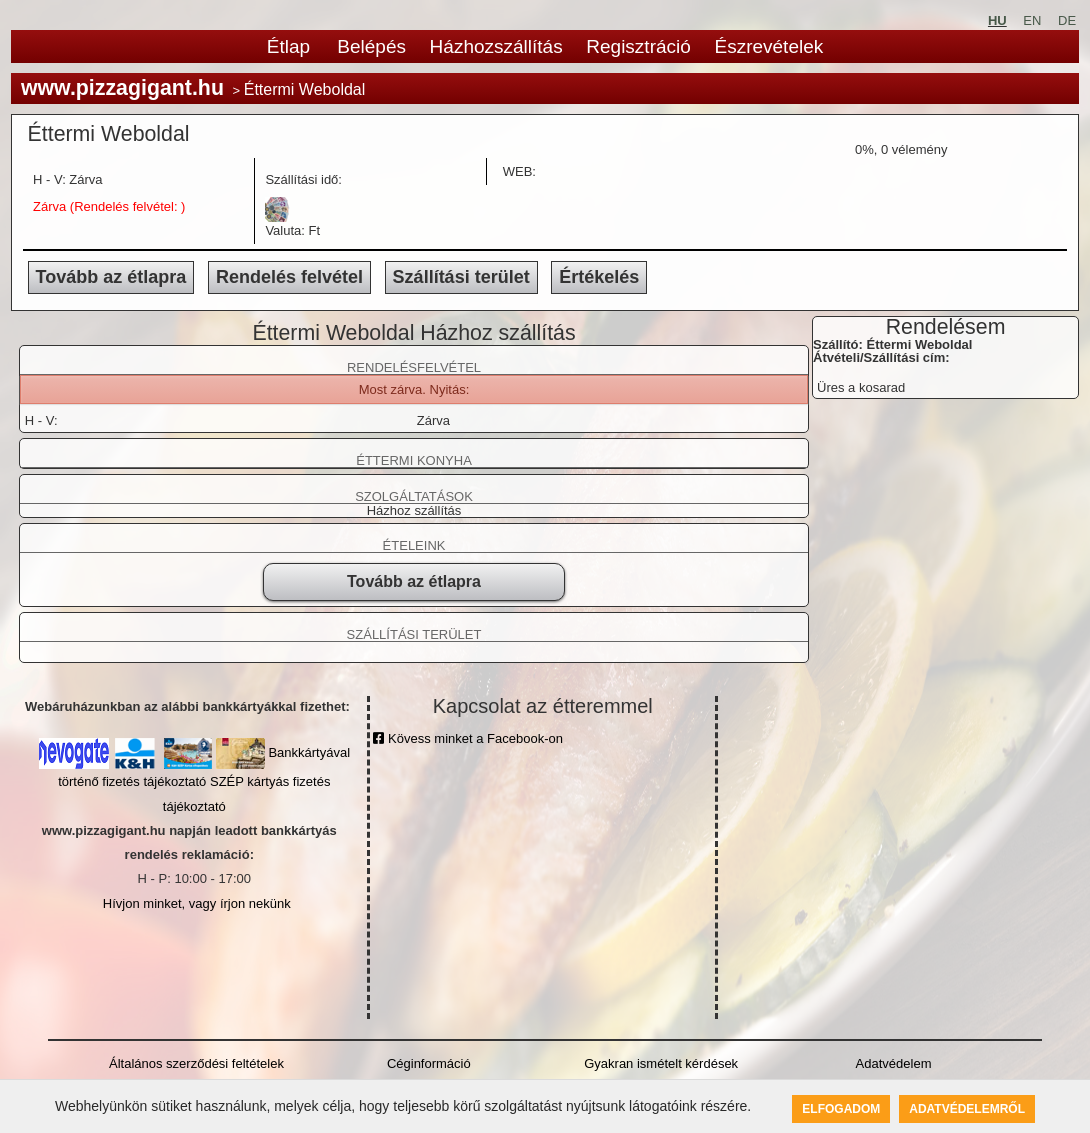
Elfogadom (841, 1109)
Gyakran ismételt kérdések (661, 1063)
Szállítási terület (461, 277)
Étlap (288, 46)
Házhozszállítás (496, 46)
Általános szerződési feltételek (196, 1063)
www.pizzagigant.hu (122, 88)
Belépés (371, 46)
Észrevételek (768, 46)
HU (997, 20)
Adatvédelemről (967, 1109)
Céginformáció (429, 1063)
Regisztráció (638, 46)
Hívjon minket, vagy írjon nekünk (197, 903)
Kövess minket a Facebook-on (467, 738)
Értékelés (599, 277)
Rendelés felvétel (289, 277)
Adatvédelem (894, 1063)
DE (1067, 20)
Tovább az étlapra (111, 277)
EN (1032, 20)
